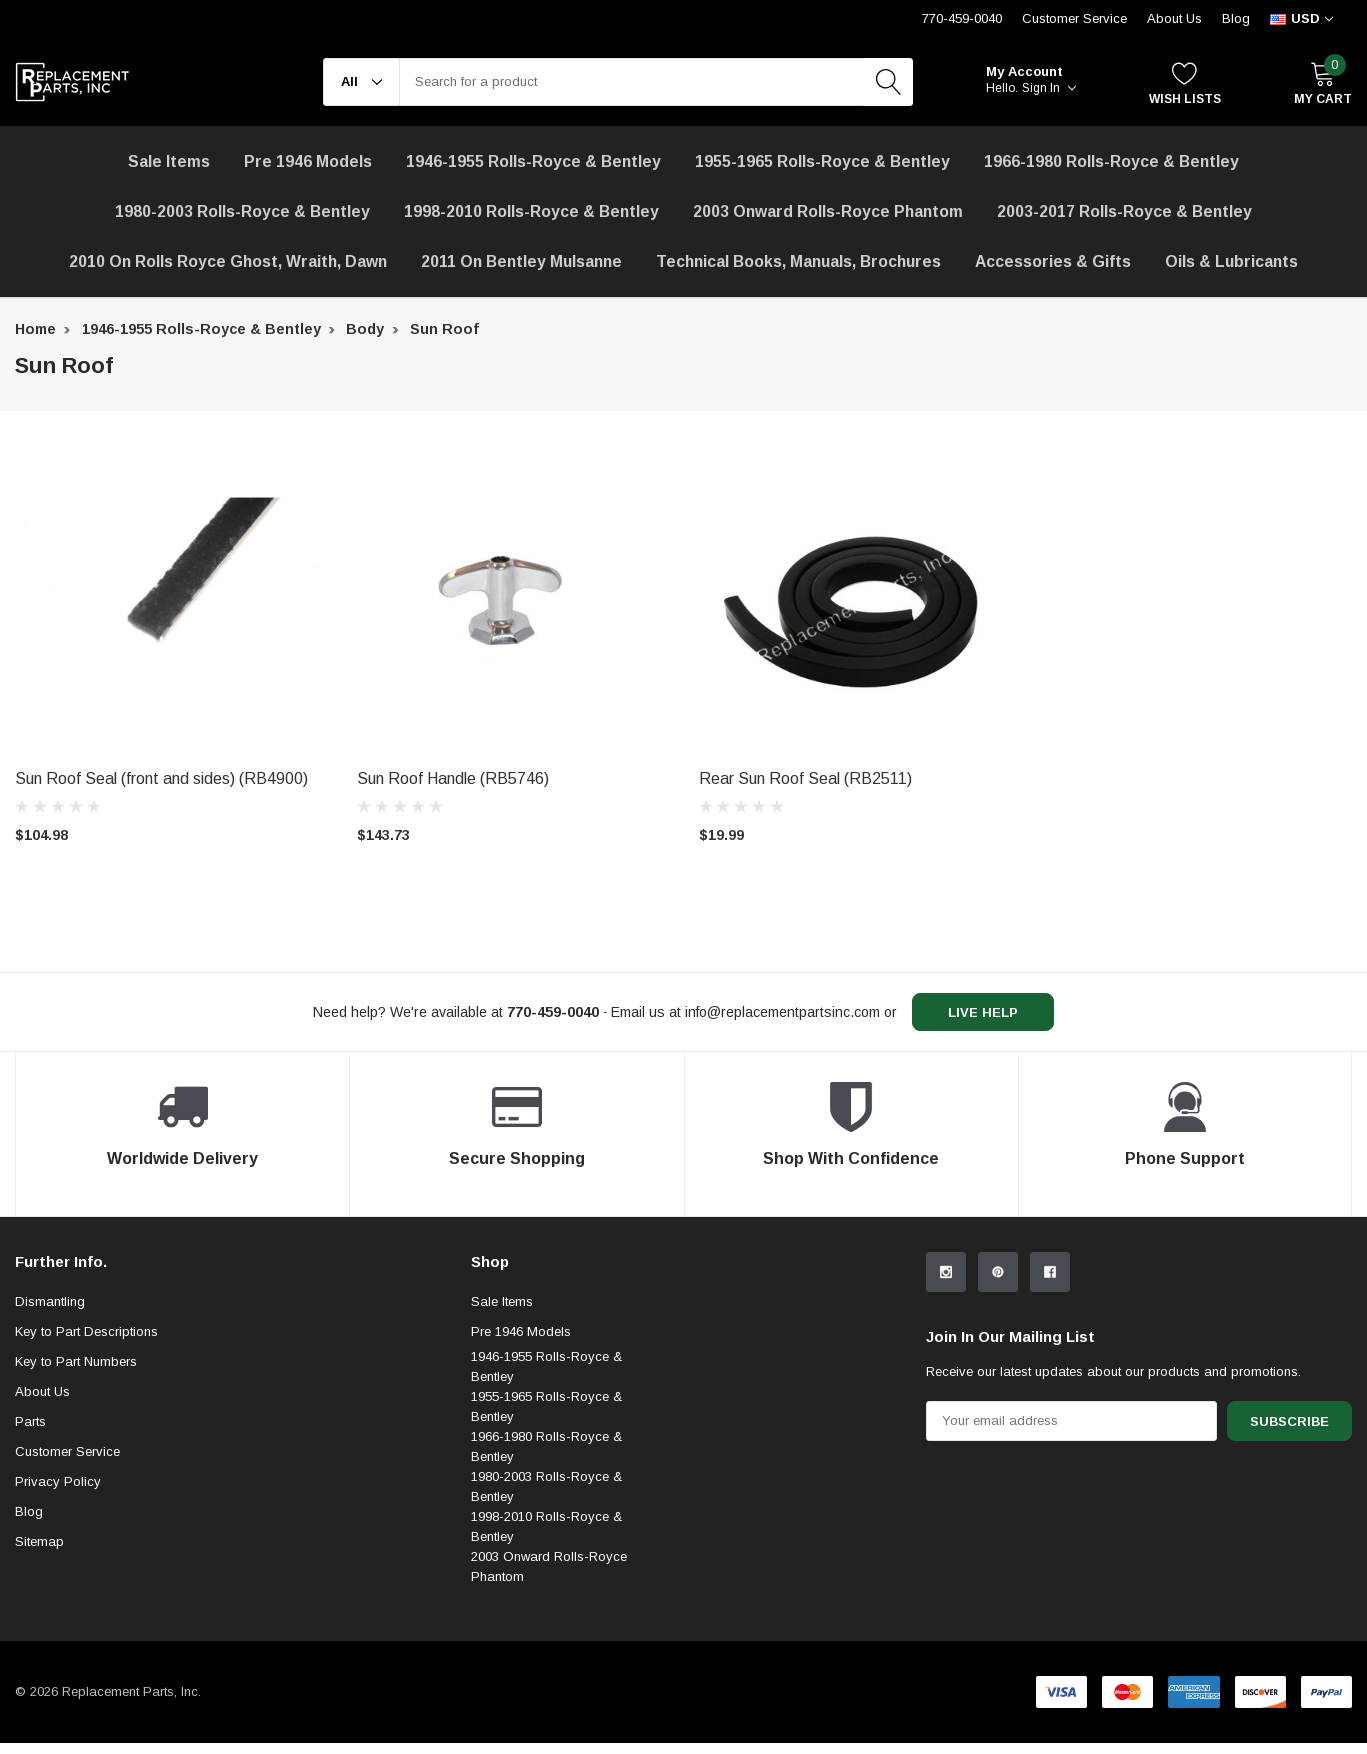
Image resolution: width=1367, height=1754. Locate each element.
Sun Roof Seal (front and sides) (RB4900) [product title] (161, 778)
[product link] (171, 602)
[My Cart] (1323, 82)
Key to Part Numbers (76, 1361)
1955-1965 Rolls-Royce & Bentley (822, 161)
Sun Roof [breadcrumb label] (444, 329)
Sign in (1049, 88)
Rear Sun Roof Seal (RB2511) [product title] (805, 778)
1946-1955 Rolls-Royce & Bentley (533, 161)
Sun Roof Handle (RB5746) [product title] (453, 778)
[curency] (1301, 19)
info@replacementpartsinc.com (782, 1012)
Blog (1236, 18)
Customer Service (67, 1451)
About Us (1174, 18)
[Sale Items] (169, 162)
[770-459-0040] (553, 1012)
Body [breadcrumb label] (365, 329)
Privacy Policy (58, 1481)
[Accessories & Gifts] (1053, 262)
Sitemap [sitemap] (39, 1541)
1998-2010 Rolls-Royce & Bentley (531, 211)
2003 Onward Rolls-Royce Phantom (549, 1566)
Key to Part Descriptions (86, 1331)
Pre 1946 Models (308, 161)
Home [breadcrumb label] (35, 329)
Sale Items (502, 1301)
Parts (30, 1421)
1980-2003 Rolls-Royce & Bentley (242, 211)
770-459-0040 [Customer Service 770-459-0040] (962, 18)
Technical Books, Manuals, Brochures (798, 261)
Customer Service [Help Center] (1074, 18)
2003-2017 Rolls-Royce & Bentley (1124, 211)
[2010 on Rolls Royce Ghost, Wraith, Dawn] (228, 262)
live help (983, 1012)
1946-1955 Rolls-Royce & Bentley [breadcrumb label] (201, 329)
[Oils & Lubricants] (1231, 262)
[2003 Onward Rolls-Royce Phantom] (828, 212)
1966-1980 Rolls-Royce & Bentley (1111, 161)
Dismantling (50, 1301)
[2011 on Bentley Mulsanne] (521, 262)
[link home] (72, 82)
